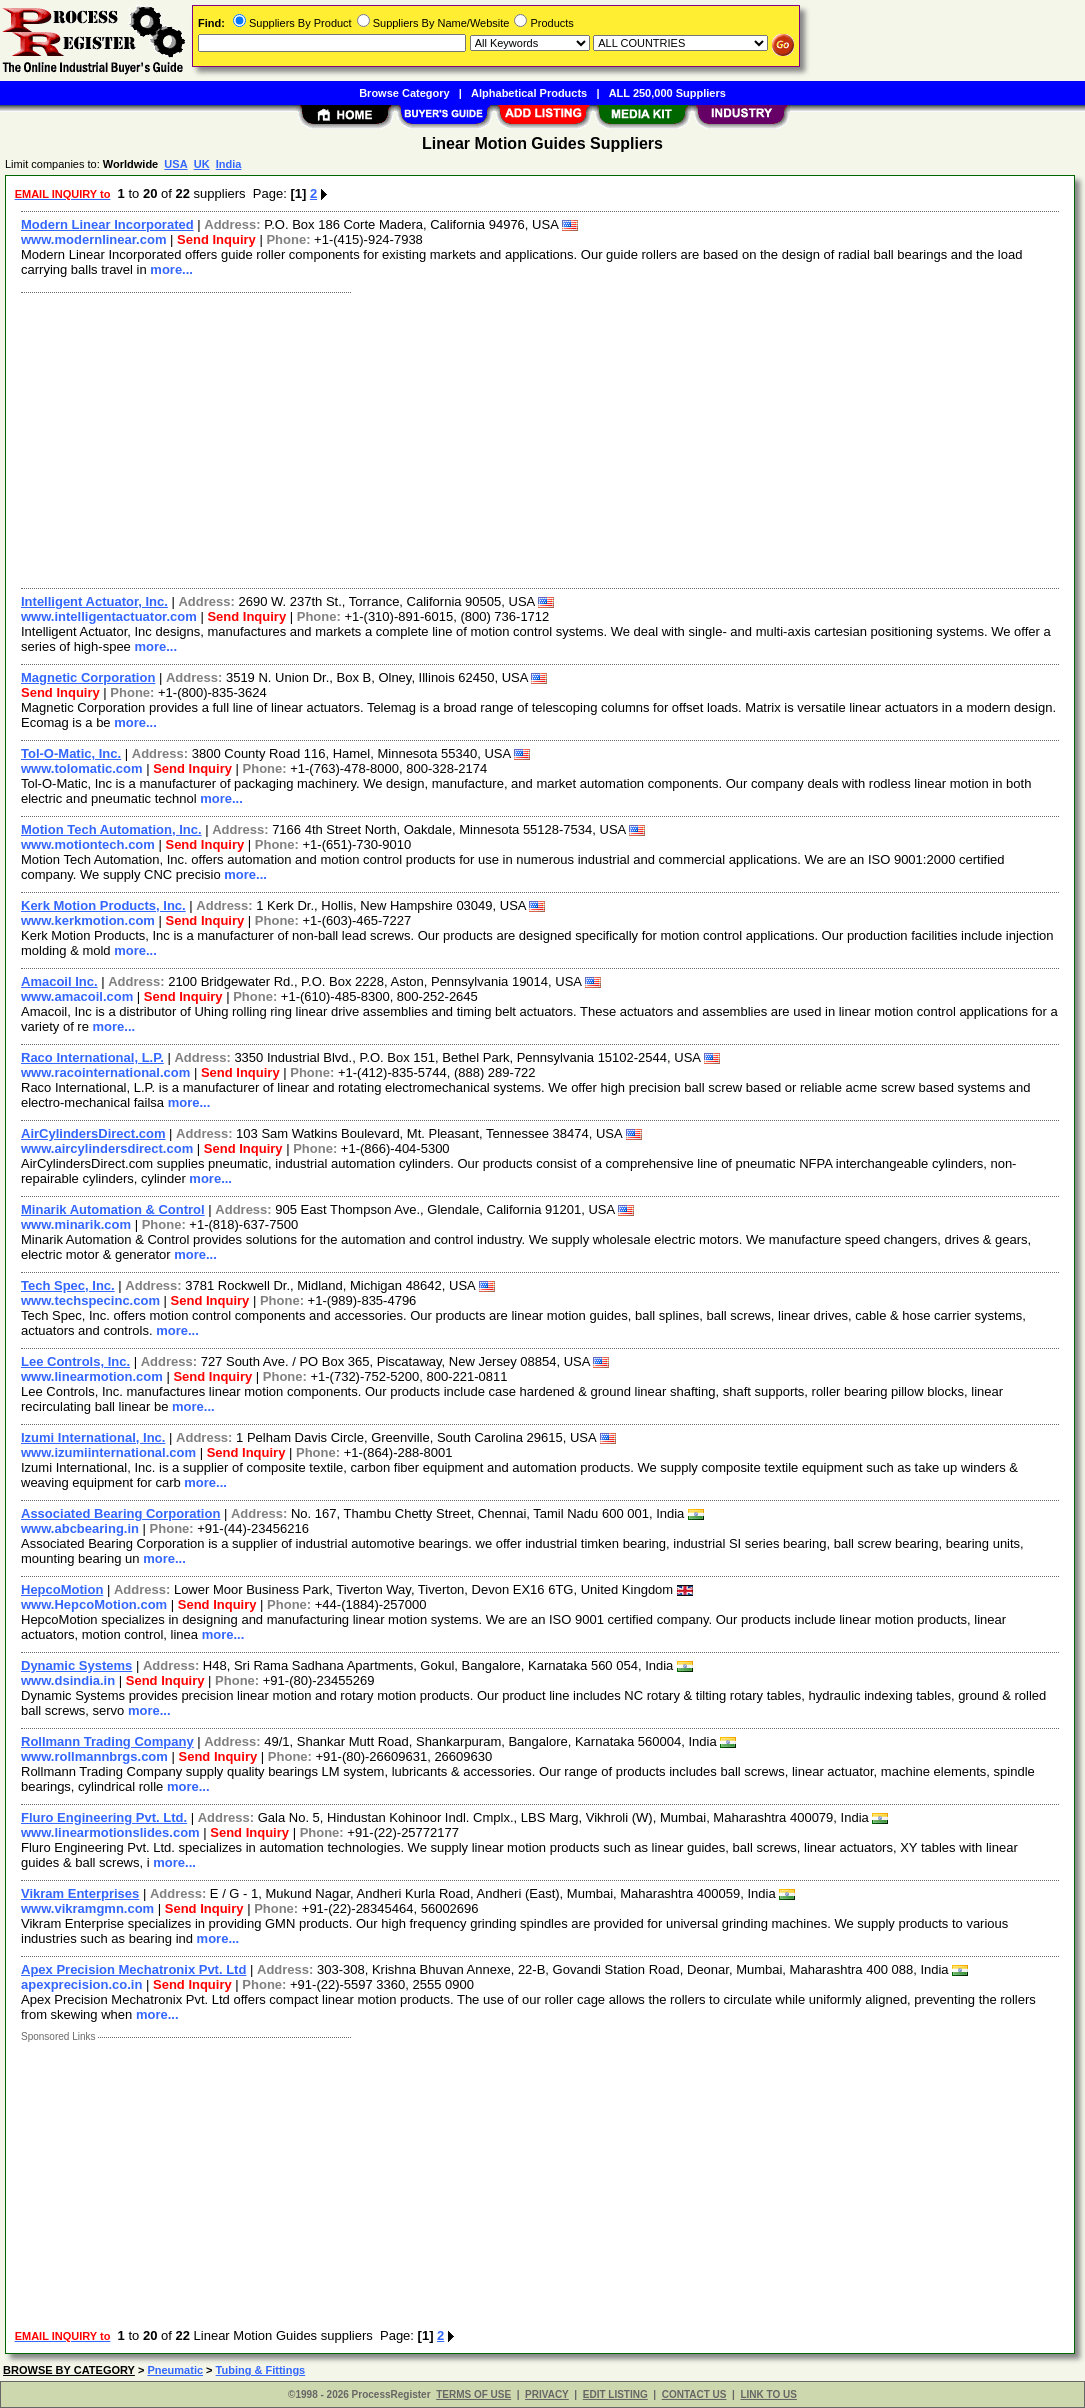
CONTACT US (694, 2394)
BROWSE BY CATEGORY (69, 2370)
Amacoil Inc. (59, 981)
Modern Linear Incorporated (107, 224)
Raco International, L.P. (92, 1057)
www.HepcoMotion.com (94, 1604)
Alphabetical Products (529, 93)
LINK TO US (768, 2394)
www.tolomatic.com (82, 768)
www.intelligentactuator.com (109, 616)
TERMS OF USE (473, 2394)
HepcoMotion (62, 1589)
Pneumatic (175, 2370)
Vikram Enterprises (80, 1893)
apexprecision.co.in (81, 1984)
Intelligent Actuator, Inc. (94, 601)
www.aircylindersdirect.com (107, 1148)
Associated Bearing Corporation (120, 1513)
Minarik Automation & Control (113, 1209)
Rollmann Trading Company (107, 1741)
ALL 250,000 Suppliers (667, 93)
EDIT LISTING (615, 2394)
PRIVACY (547, 2394)
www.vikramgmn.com (87, 1908)
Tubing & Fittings (261, 2370)
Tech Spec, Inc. (68, 1285)
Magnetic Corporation (88, 677)
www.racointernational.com (105, 1072)
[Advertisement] (541, 438)
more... (171, 269)
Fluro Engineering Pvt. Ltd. (104, 1817)
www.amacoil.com (77, 996)
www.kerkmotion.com (88, 920)
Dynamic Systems (76, 1665)
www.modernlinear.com (93, 239)
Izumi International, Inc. (93, 1437)
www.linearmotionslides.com (110, 1832)
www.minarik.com (76, 1224)
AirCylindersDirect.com (93, 1133)
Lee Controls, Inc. (75, 1361)
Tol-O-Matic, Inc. (71, 753)
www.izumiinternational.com (108, 1452)
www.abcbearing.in (80, 1528)
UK (202, 164)
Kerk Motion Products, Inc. (103, 905)
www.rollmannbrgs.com (94, 1756)
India (229, 164)
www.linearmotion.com (92, 1376)
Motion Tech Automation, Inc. (111, 829)
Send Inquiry (216, 239)
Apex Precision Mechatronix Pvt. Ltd (133, 1969)
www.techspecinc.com (90, 1300)
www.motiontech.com (88, 844)
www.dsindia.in (68, 1680)
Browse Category (404, 93)
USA (175, 164)
